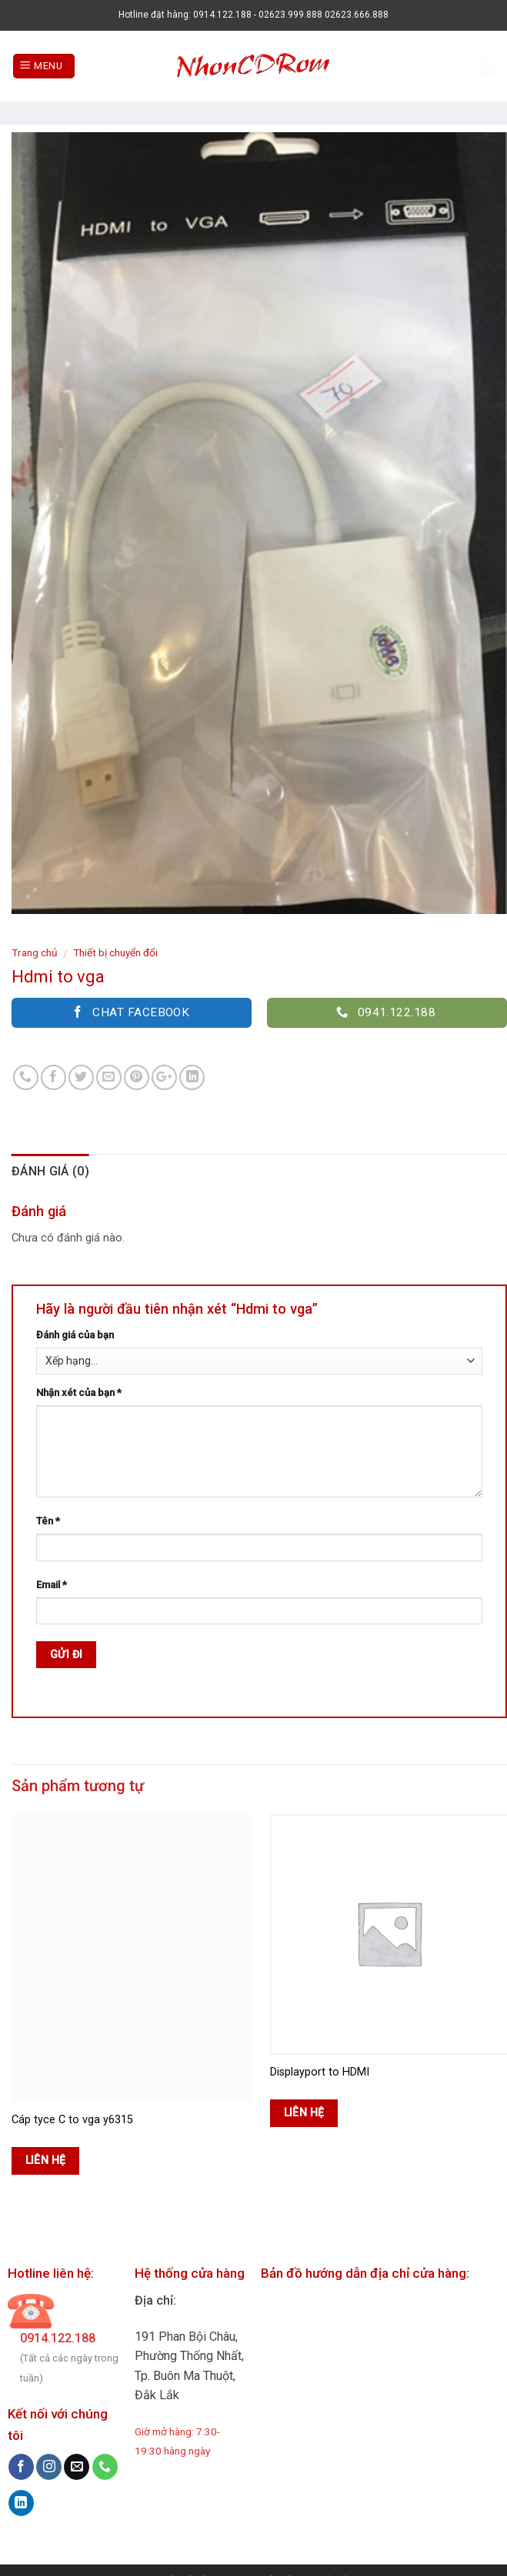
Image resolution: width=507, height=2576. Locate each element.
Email (51, 1584)
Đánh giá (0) (50, 1171)
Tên (48, 1521)
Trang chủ (35, 952)
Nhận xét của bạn (79, 1392)
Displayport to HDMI (319, 2072)
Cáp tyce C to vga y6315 (72, 2119)
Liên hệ (45, 2160)
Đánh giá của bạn (75, 1335)
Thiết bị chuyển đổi (115, 952)
